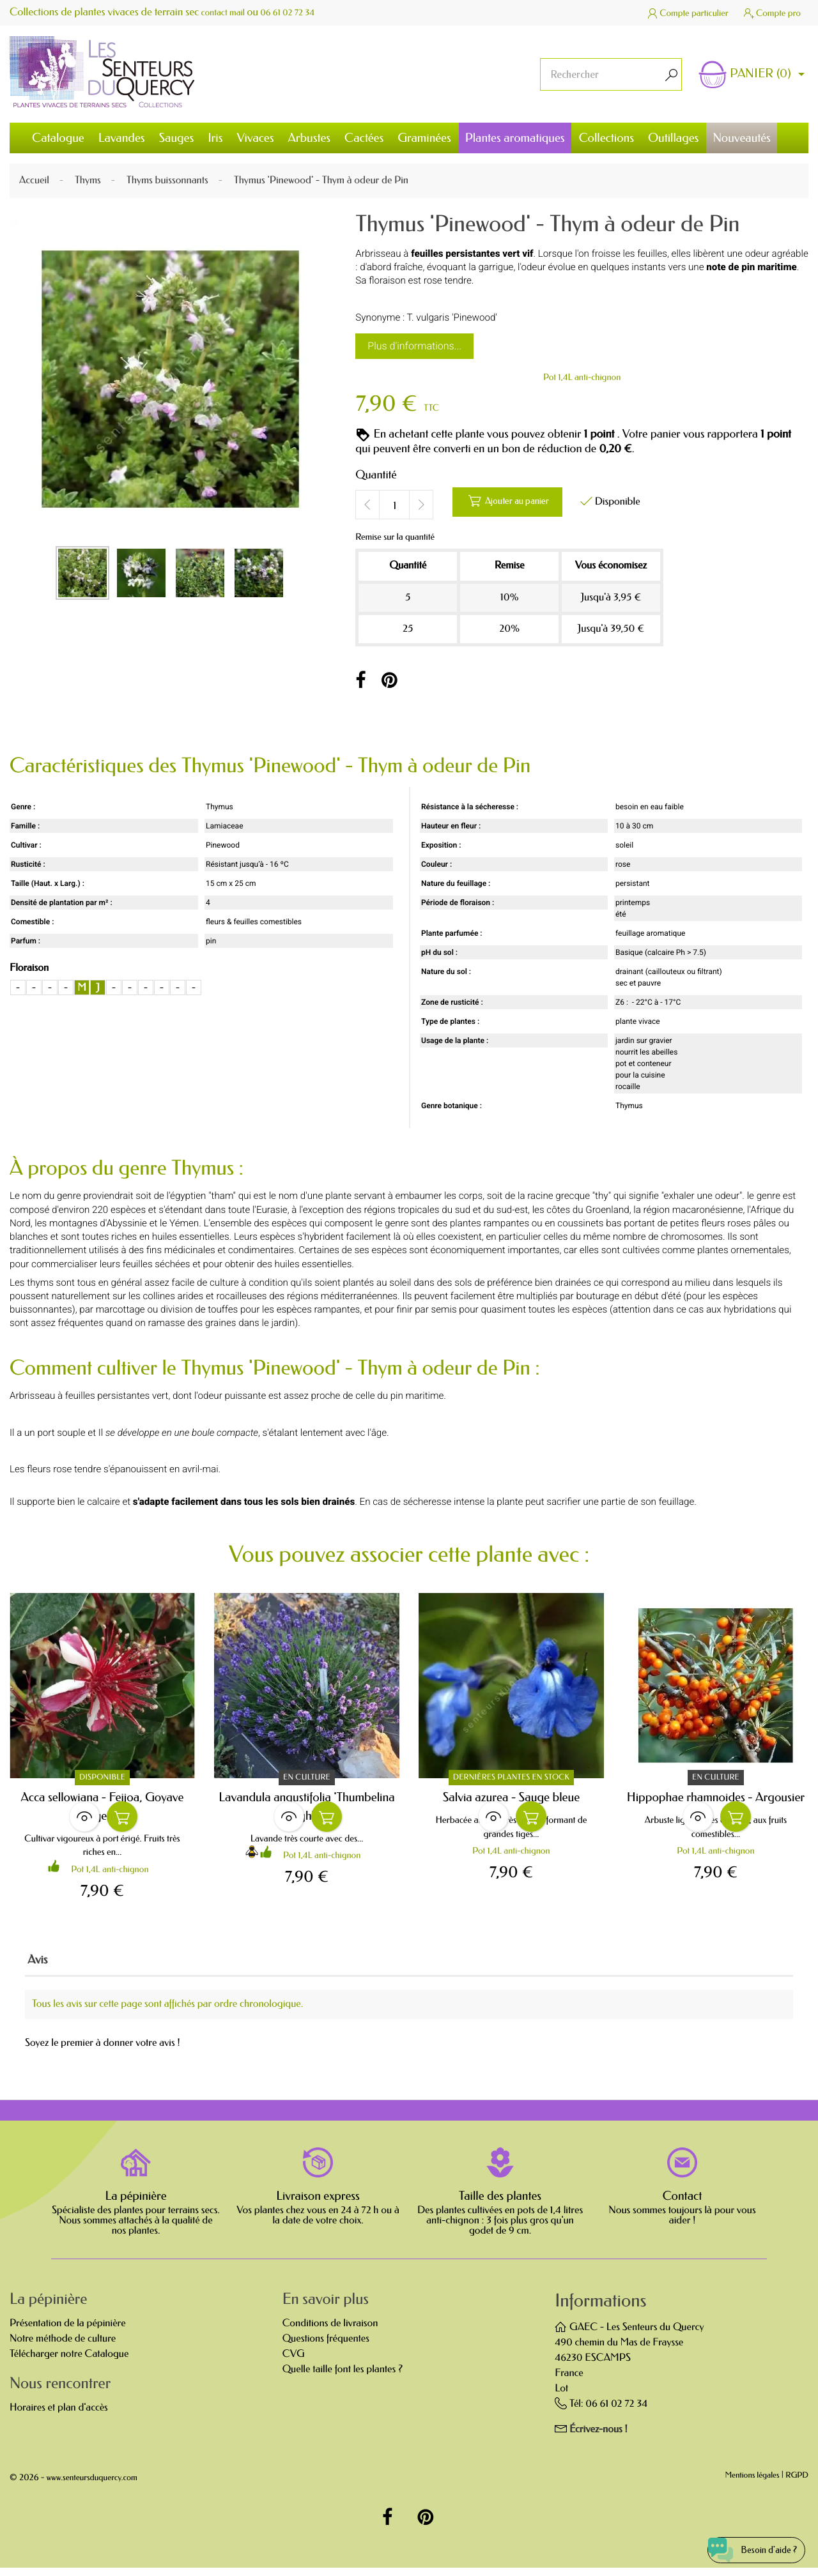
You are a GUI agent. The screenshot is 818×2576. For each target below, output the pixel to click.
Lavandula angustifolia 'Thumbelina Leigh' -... (306, 1807)
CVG (293, 2362)
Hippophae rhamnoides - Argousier (716, 1797)
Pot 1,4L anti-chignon (582, 377)
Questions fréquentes (325, 2346)
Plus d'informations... (414, 346)
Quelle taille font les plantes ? (342, 2377)
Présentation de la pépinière (68, 2331)
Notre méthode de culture (63, 2346)
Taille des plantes (500, 2204)
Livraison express (318, 2204)
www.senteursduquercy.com (92, 2485)
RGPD (796, 2484)
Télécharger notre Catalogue (69, 2362)
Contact (682, 2204)
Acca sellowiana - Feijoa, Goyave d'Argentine (102, 1807)
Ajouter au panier (522, 503)
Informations (600, 2308)
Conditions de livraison (330, 2331)
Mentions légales (752, 2484)
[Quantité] (394, 505)
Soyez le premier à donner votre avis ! (102, 2051)
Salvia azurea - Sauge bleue (511, 1797)
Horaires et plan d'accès (59, 2415)
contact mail (227, 12)
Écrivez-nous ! (598, 2437)
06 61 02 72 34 (301, 12)
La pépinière (135, 2204)
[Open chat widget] (742, 2540)
